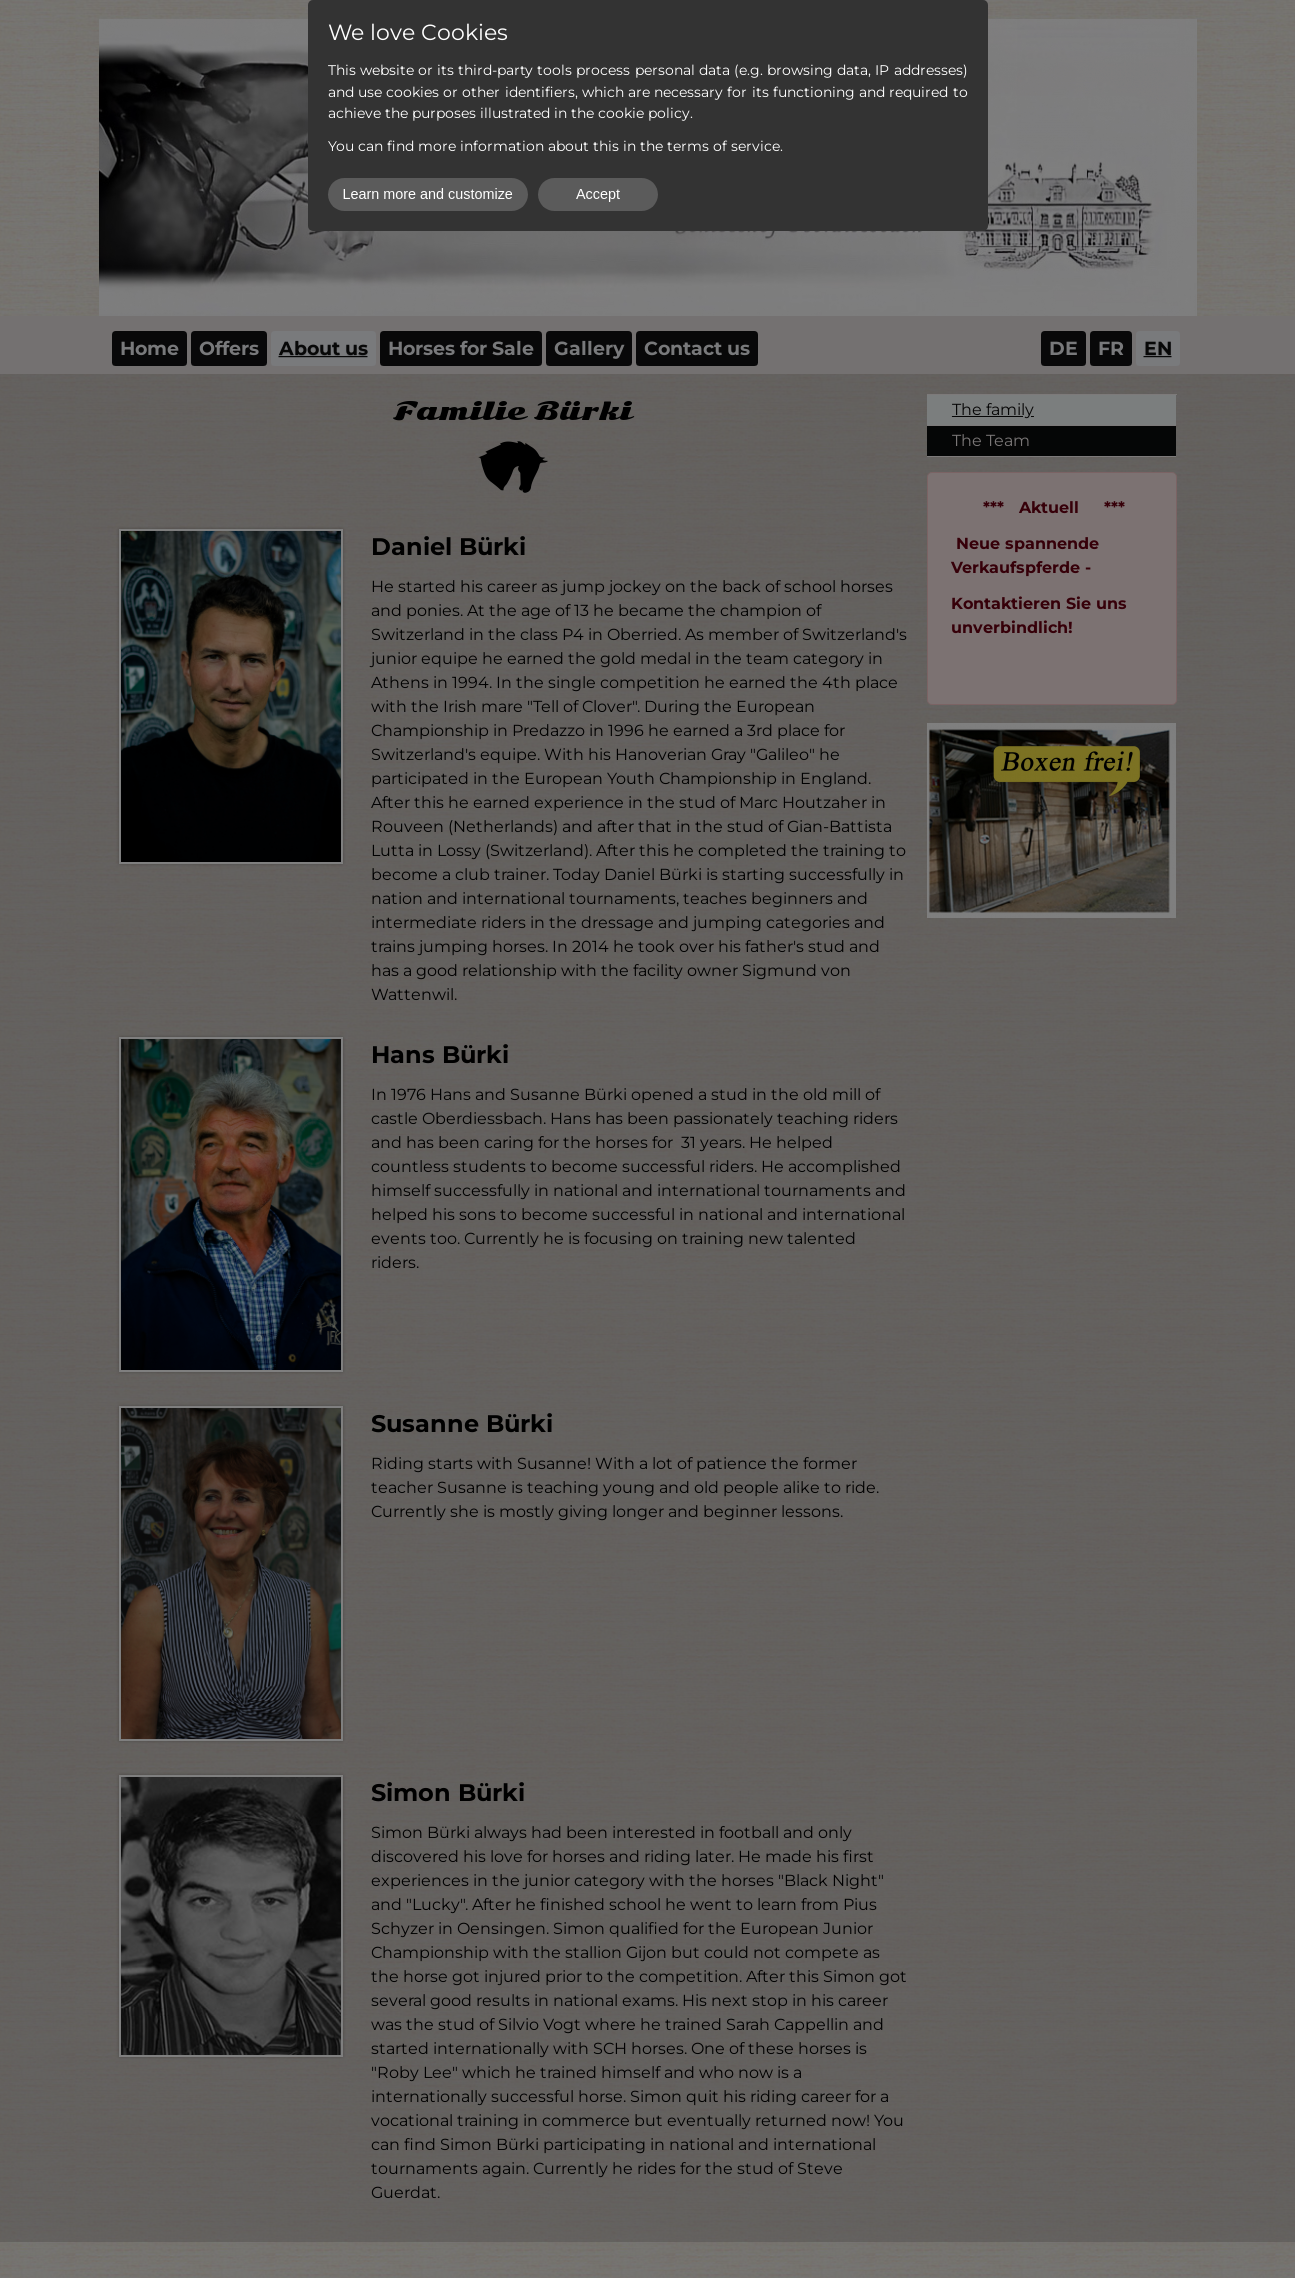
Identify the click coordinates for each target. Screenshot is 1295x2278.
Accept (598, 194)
